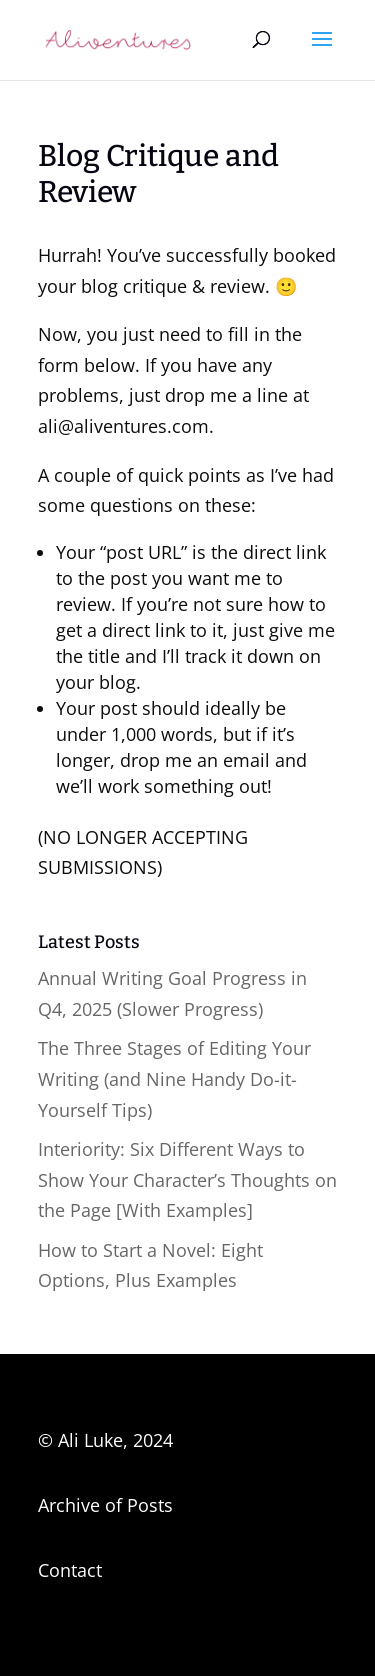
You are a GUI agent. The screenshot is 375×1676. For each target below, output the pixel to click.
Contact (70, 1570)
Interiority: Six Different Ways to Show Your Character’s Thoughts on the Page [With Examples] (187, 1179)
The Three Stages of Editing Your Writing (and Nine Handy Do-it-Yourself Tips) (174, 1078)
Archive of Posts (105, 1505)
